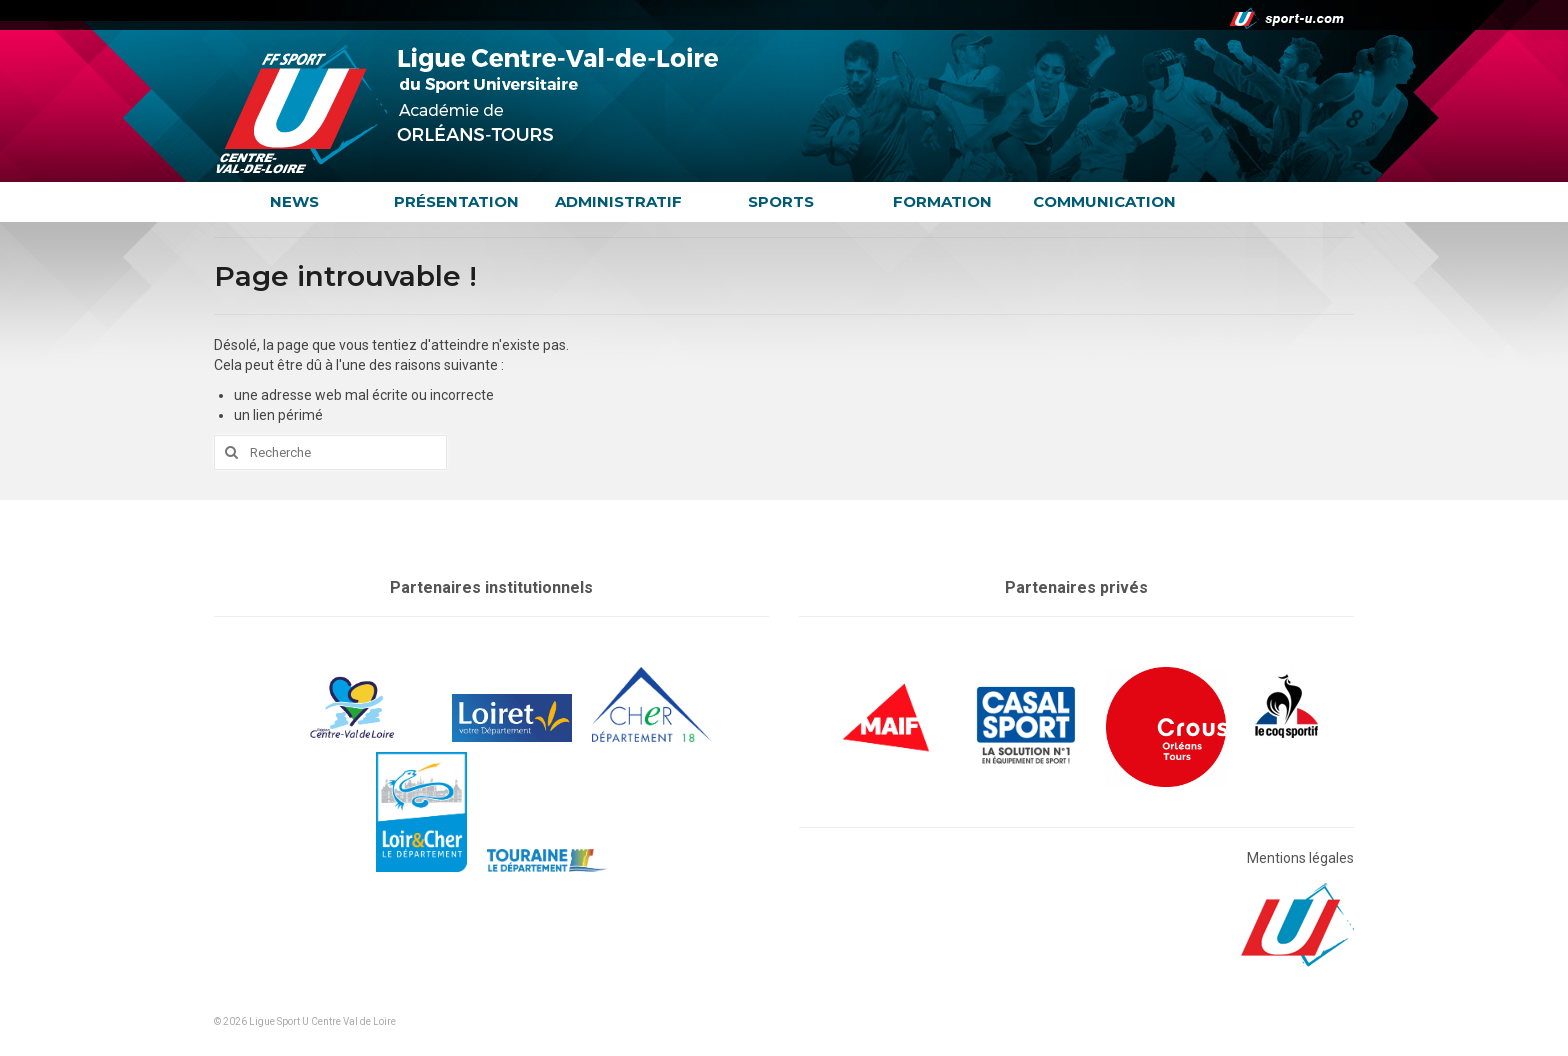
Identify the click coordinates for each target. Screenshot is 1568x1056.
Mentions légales (1300, 858)
